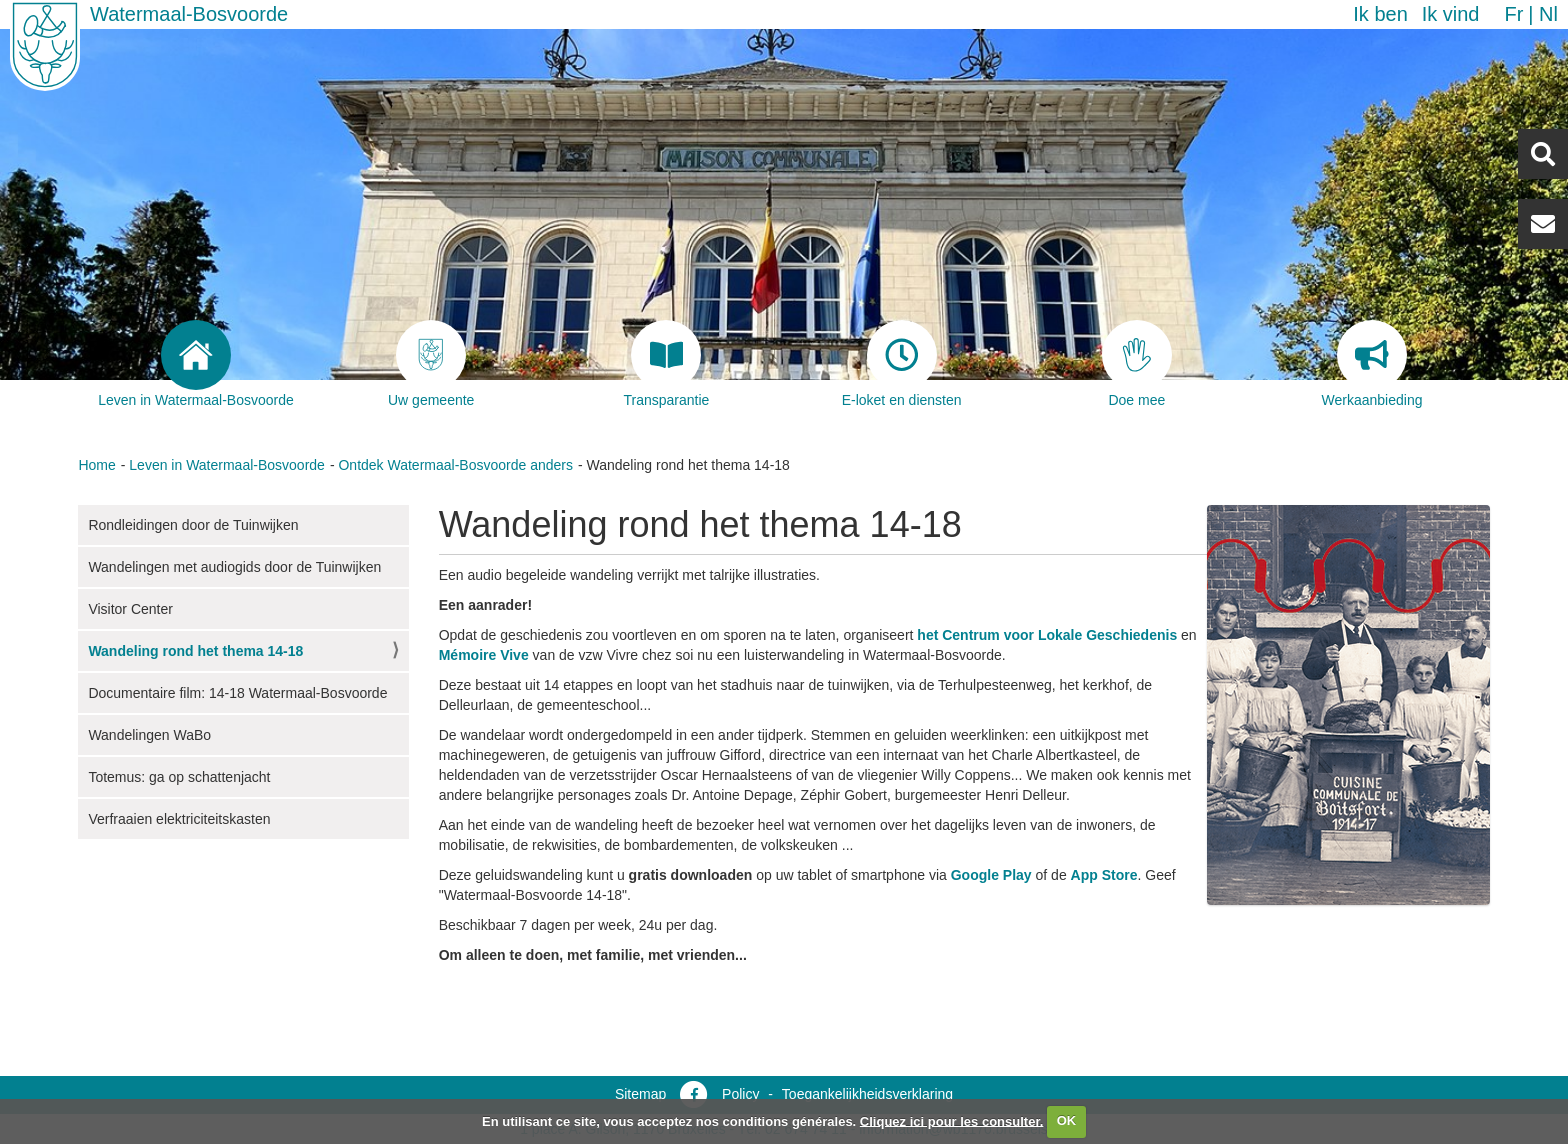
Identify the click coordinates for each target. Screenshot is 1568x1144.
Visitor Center (130, 609)
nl (1548, 14)
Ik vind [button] (1451, 14)
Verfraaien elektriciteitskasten (179, 819)
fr (1513, 14)
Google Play (991, 875)
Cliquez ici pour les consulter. (952, 1120)
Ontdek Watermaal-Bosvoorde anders (455, 465)
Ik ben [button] (1380, 14)
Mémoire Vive (484, 655)
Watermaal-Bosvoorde (189, 14)
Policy (740, 1094)
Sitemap (640, 1094)
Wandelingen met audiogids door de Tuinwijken (234, 567)
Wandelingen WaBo (149, 735)
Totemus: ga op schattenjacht (179, 777)
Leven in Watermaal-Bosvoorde (227, 465)
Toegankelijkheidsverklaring (867, 1094)
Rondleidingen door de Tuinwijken (193, 525)
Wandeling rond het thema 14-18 (195, 651)
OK (1067, 1120)
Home (96, 465)
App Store (1104, 875)
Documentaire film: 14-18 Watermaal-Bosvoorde (237, 693)
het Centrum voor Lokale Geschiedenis (1047, 635)
